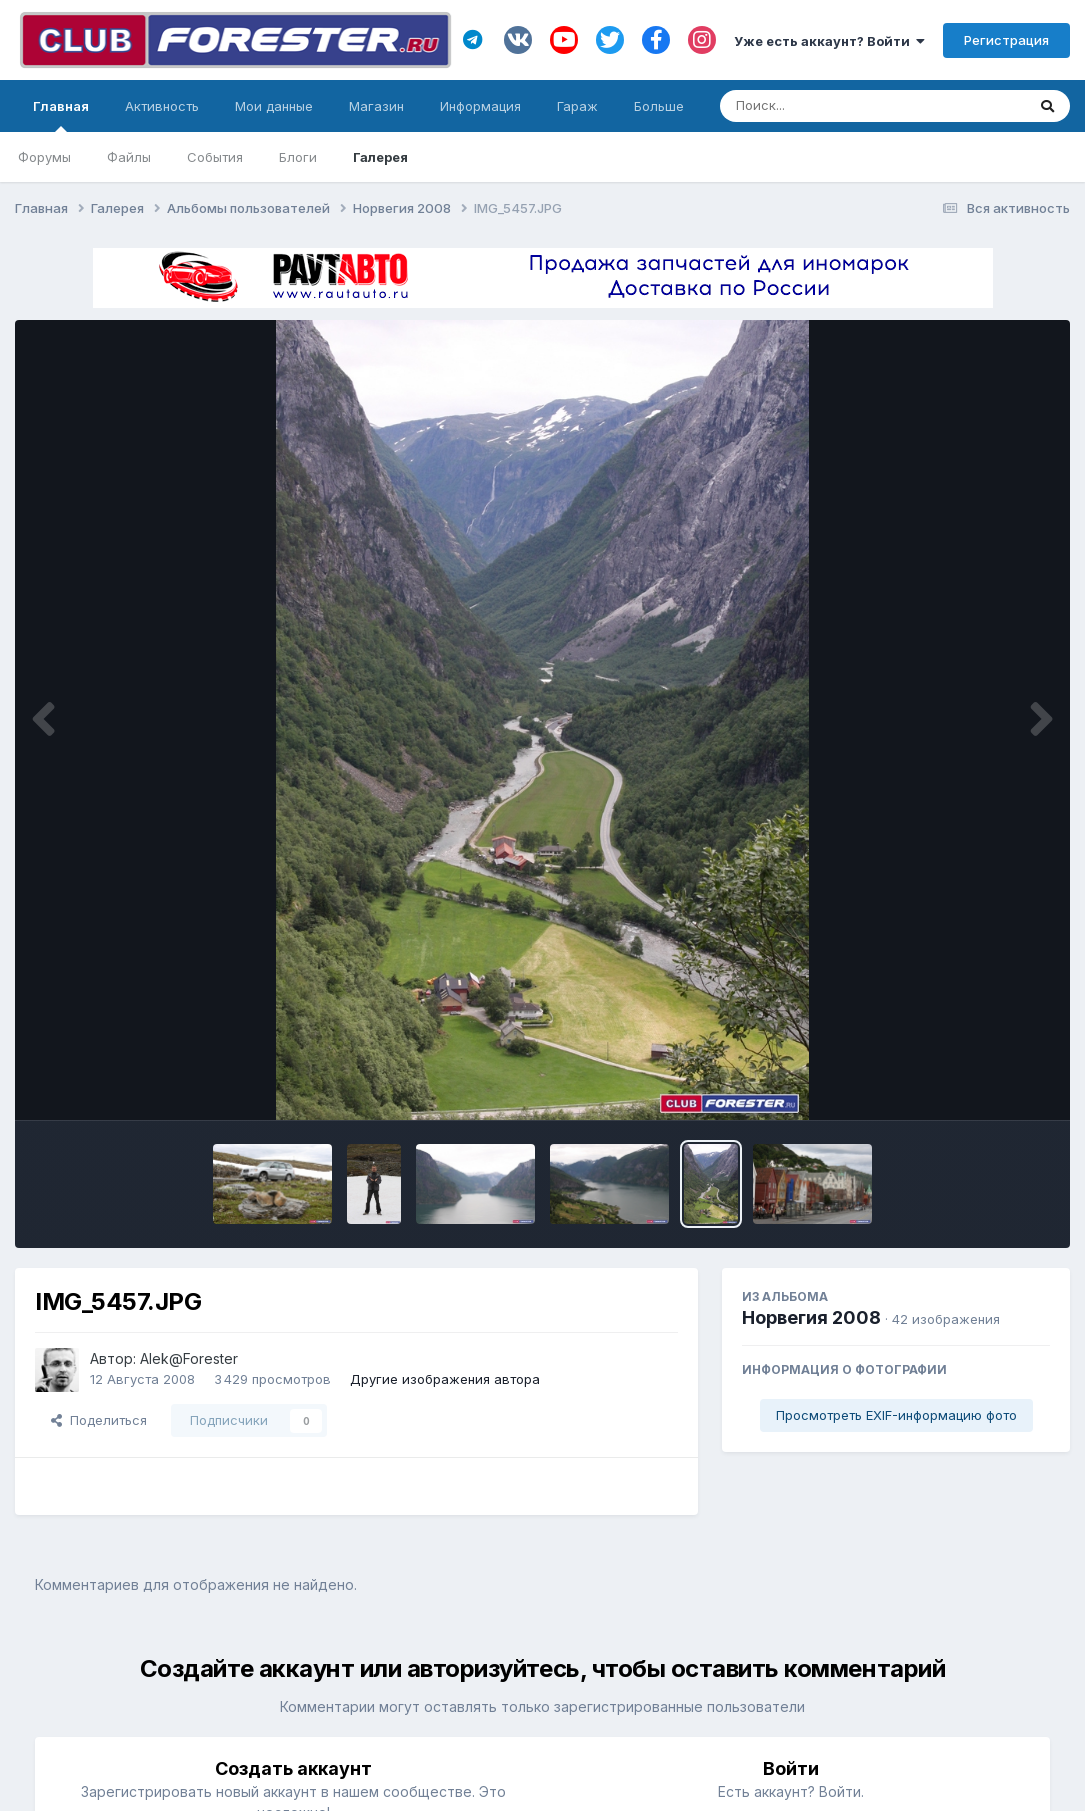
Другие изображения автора (445, 1379)
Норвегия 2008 (811, 1317)
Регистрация (1006, 40)
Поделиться (99, 1420)
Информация (480, 106)
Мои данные (274, 106)
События (215, 157)
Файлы (129, 157)
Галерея (380, 157)
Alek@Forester (189, 1358)
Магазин (376, 106)
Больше (659, 106)
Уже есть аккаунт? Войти (829, 41)
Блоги (298, 157)
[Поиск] (834, 106)
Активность (162, 106)
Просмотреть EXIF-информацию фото (896, 1415)
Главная (61, 115)
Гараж (577, 106)
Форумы (44, 157)
